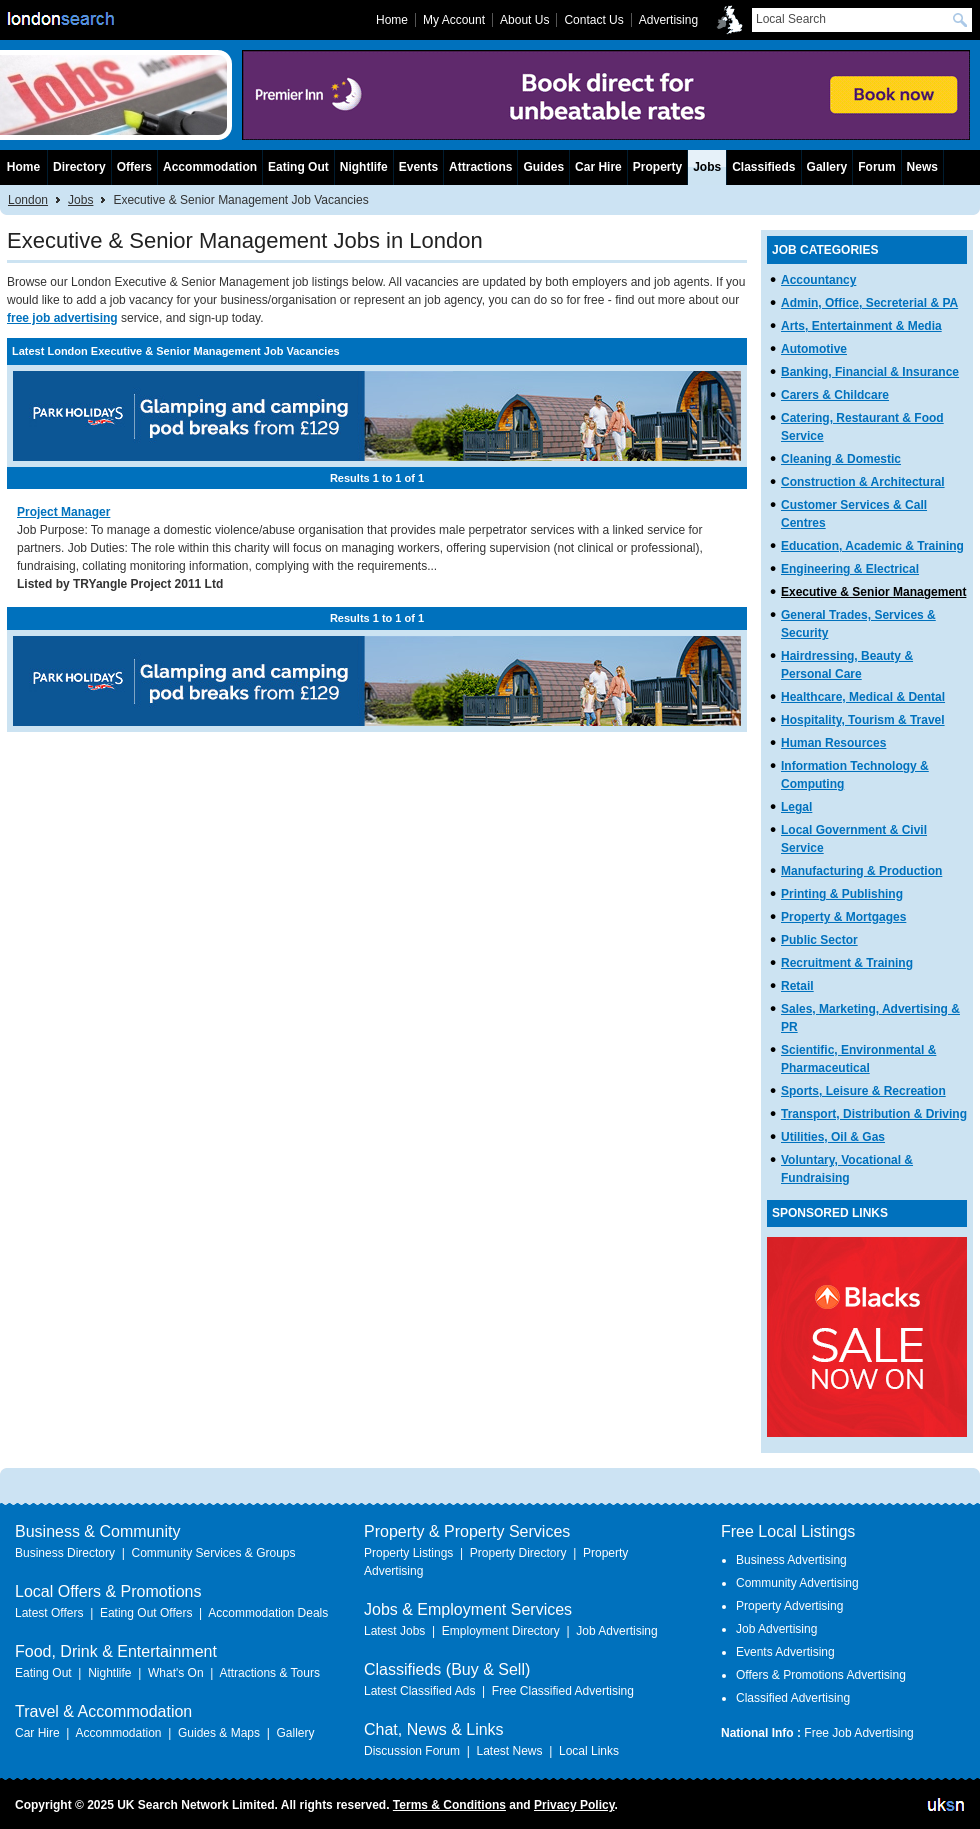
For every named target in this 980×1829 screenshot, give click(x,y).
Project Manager (63, 512)
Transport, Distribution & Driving (874, 1114)
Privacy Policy (574, 1805)
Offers (134, 167)
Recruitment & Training (847, 963)
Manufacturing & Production (861, 871)
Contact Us (593, 20)
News (922, 167)
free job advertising (62, 318)
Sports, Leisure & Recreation (863, 1091)
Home (23, 167)
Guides (543, 167)
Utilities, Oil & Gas (833, 1137)
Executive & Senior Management (873, 592)
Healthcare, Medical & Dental (863, 697)
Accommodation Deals (268, 1613)
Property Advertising (789, 1606)
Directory (79, 167)
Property (657, 167)
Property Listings (408, 1553)
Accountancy (818, 280)
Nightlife (364, 167)
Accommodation (210, 167)
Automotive (814, 349)
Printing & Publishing (842, 894)
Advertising (668, 20)
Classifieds (763, 167)
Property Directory (518, 1553)
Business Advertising (791, 1560)
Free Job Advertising (858, 1733)
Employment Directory (501, 1631)
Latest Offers (49, 1613)
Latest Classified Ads (419, 1691)
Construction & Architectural (863, 482)
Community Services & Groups (213, 1553)
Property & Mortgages (843, 917)
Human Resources (833, 743)
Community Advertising (797, 1583)
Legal (796, 807)
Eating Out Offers (146, 1613)
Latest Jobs (394, 1631)
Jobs (80, 200)
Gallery (827, 167)
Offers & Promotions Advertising (821, 1675)
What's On (176, 1673)
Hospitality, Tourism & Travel (863, 720)
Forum (876, 167)
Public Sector (819, 940)
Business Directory (65, 1553)
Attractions (480, 167)
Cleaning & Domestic (841, 459)
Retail (797, 986)
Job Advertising (616, 1631)
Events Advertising (785, 1652)
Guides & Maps (219, 1733)
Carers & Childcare (835, 395)
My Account (454, 20)
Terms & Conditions (449, 1805)
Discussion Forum (412, 1751)
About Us (524, 20)
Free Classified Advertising (563, 1691)
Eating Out (298, 167)
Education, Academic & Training (872, 546)
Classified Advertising (793, 1698)
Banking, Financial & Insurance (870, 372)
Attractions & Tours (269, 1673)
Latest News (509, 1751)
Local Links (589, 1751)
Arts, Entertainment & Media (861, 326)
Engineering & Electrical (850, 569)
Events (418, 167)
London (28, 200)
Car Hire (598, 167)
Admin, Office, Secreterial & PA (869, 303)
